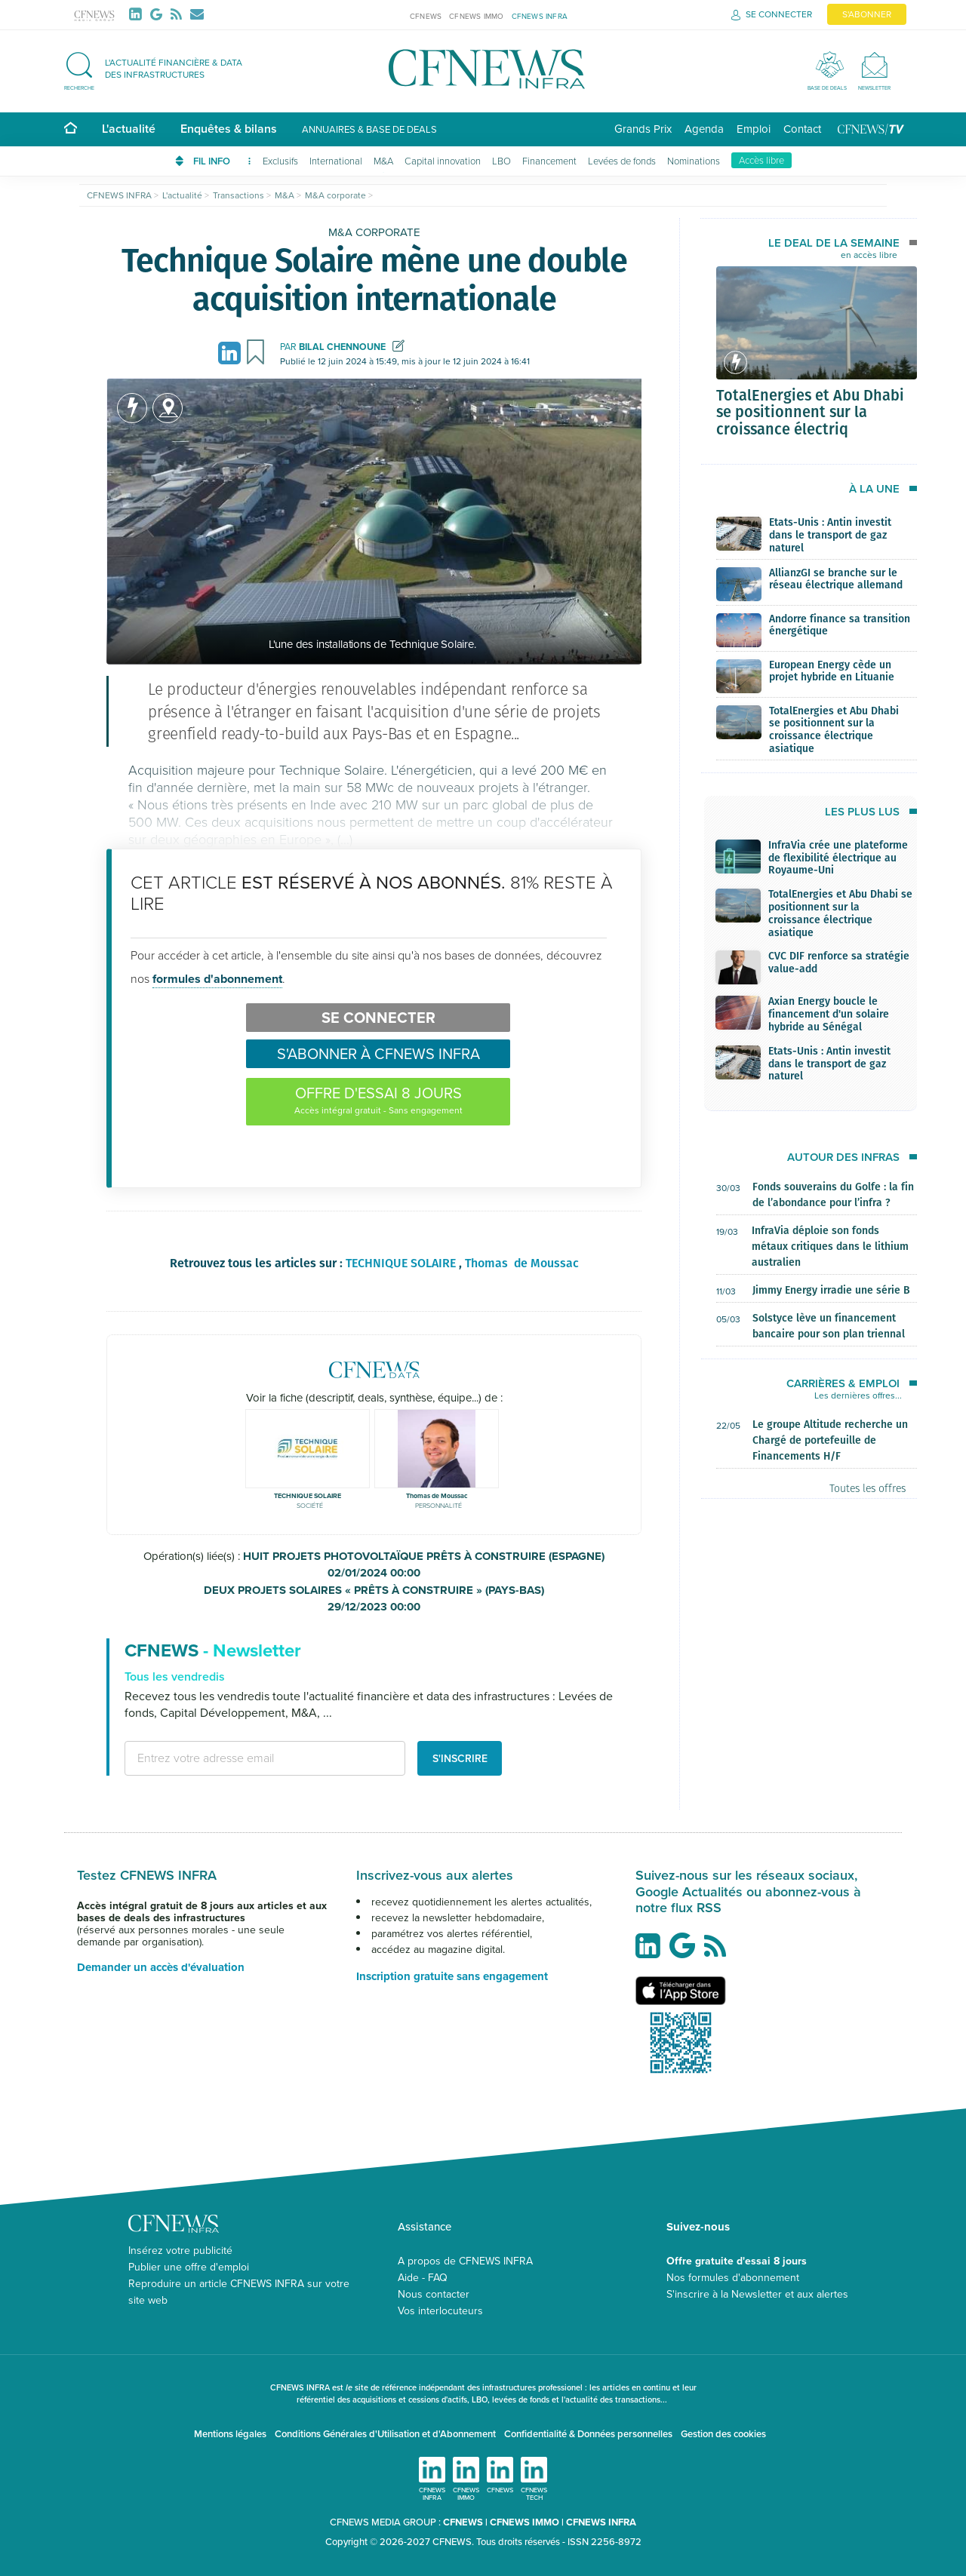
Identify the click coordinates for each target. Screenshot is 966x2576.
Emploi (754, 129)
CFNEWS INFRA (540, 16)
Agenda (704, 129)
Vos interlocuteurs (440, 2311)
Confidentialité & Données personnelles (588, 2434)
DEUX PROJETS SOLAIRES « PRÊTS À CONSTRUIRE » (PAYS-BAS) (373, 1599)
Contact (802, 129)
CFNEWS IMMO (476, 16)
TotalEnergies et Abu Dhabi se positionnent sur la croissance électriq (810, 412)
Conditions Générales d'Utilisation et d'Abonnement (385, 2434)
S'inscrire (460, 1758)
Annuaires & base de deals (369, 129)
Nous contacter (433, 2294)
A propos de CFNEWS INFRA (465, 2261)
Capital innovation (443, 161)
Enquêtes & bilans (228, 128)
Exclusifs (280, 161)
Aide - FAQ (423, 2278)
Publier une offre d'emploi (188, 2267)
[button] (160, 69)
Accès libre (761, 160)
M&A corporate (374, 232)
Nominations (693, 161)
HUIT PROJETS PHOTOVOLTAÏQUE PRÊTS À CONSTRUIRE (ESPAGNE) (373, 1565)
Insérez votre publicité (180, 2250)
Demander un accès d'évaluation (161, 1967)
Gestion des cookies (723, 2434)
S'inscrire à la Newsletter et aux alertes (757, 2294)
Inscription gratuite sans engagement (452, 1976)
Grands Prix (643, 129)
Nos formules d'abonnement (732, 2278)
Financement (549, 161)
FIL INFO (222, 161)
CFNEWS (425, 16)
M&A (383, 161)
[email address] (265, 1758)
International (335, 161)
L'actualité (128, 128)
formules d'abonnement (217, 978)
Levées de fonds (622, 161)
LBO (501, 161)
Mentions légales (230, 2434)
